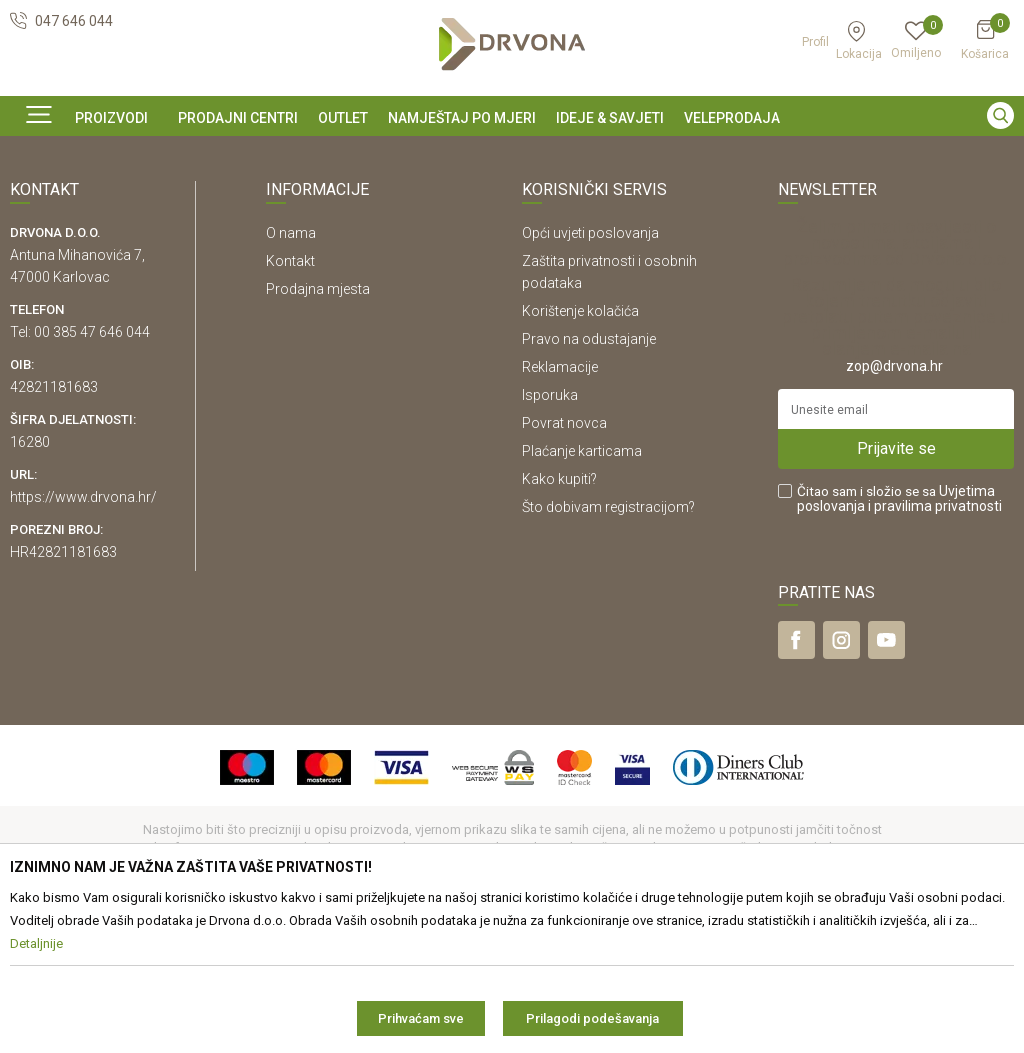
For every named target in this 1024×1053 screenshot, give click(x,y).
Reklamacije (560, 503)
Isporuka (550, 531)
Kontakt (290, 397)
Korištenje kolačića (580, 447)
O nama (291, 369)
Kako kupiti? (559, 615)
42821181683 (54, 523)
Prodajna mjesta (318, 425)
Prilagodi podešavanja (592, 1018)
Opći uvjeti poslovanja (590, 369)
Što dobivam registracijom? (608, 643)
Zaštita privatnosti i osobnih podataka (609, 408)
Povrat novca (564, 559)
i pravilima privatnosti (935, 642)
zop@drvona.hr (894, 502)
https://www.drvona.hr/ (83, 633)
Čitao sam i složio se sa (899, 635)
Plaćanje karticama (582, 587)
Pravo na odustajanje (589, 475)
